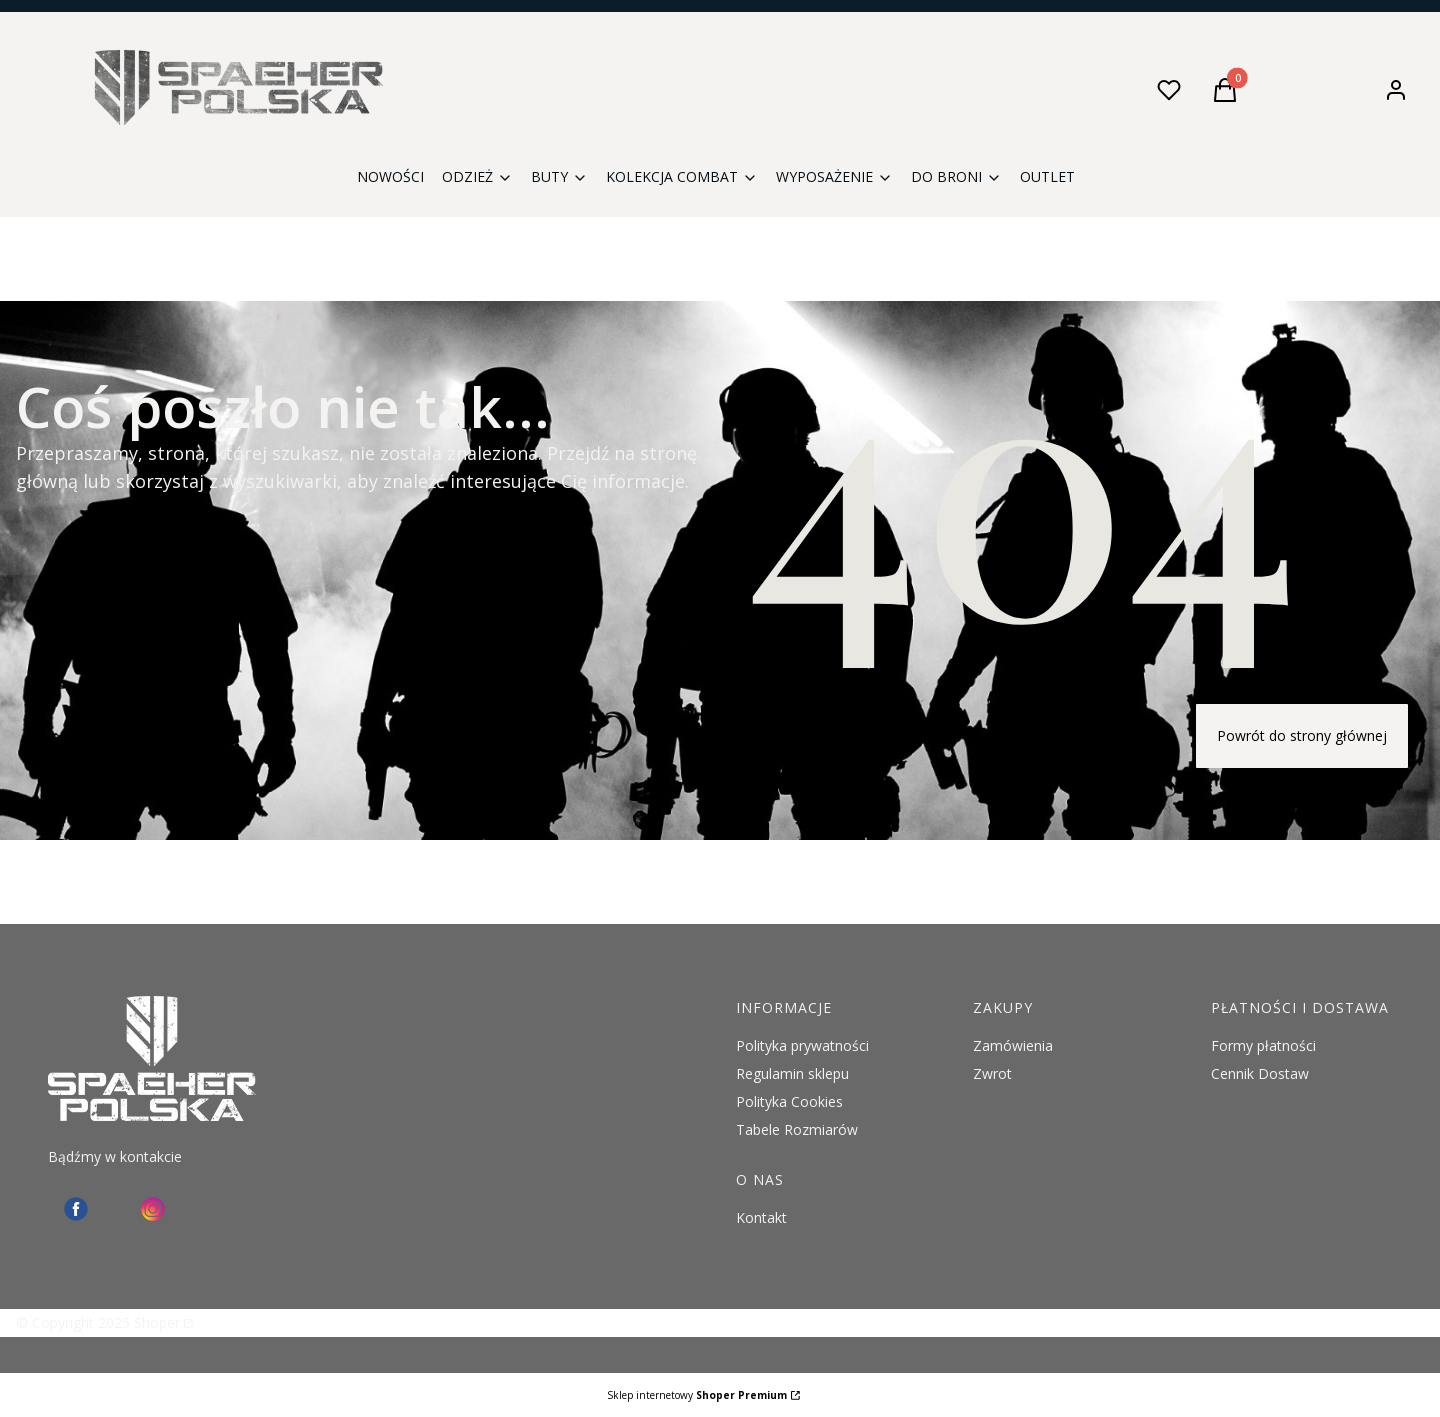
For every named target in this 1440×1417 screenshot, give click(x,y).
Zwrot (992, 1073)
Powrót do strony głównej (1302, 735)
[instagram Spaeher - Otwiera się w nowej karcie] (153, 1209)
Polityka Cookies (789, 1101)
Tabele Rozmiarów (797, 1129)
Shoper (157, 1322)
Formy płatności (1263, 1045)
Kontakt (761, 1217)
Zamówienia (1013, 1045)
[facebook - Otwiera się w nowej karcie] (76, 1209)
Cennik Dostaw (1260, 1073)
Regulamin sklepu (792, 1073)
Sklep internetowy (697, 1395)
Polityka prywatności (802, 1045)
